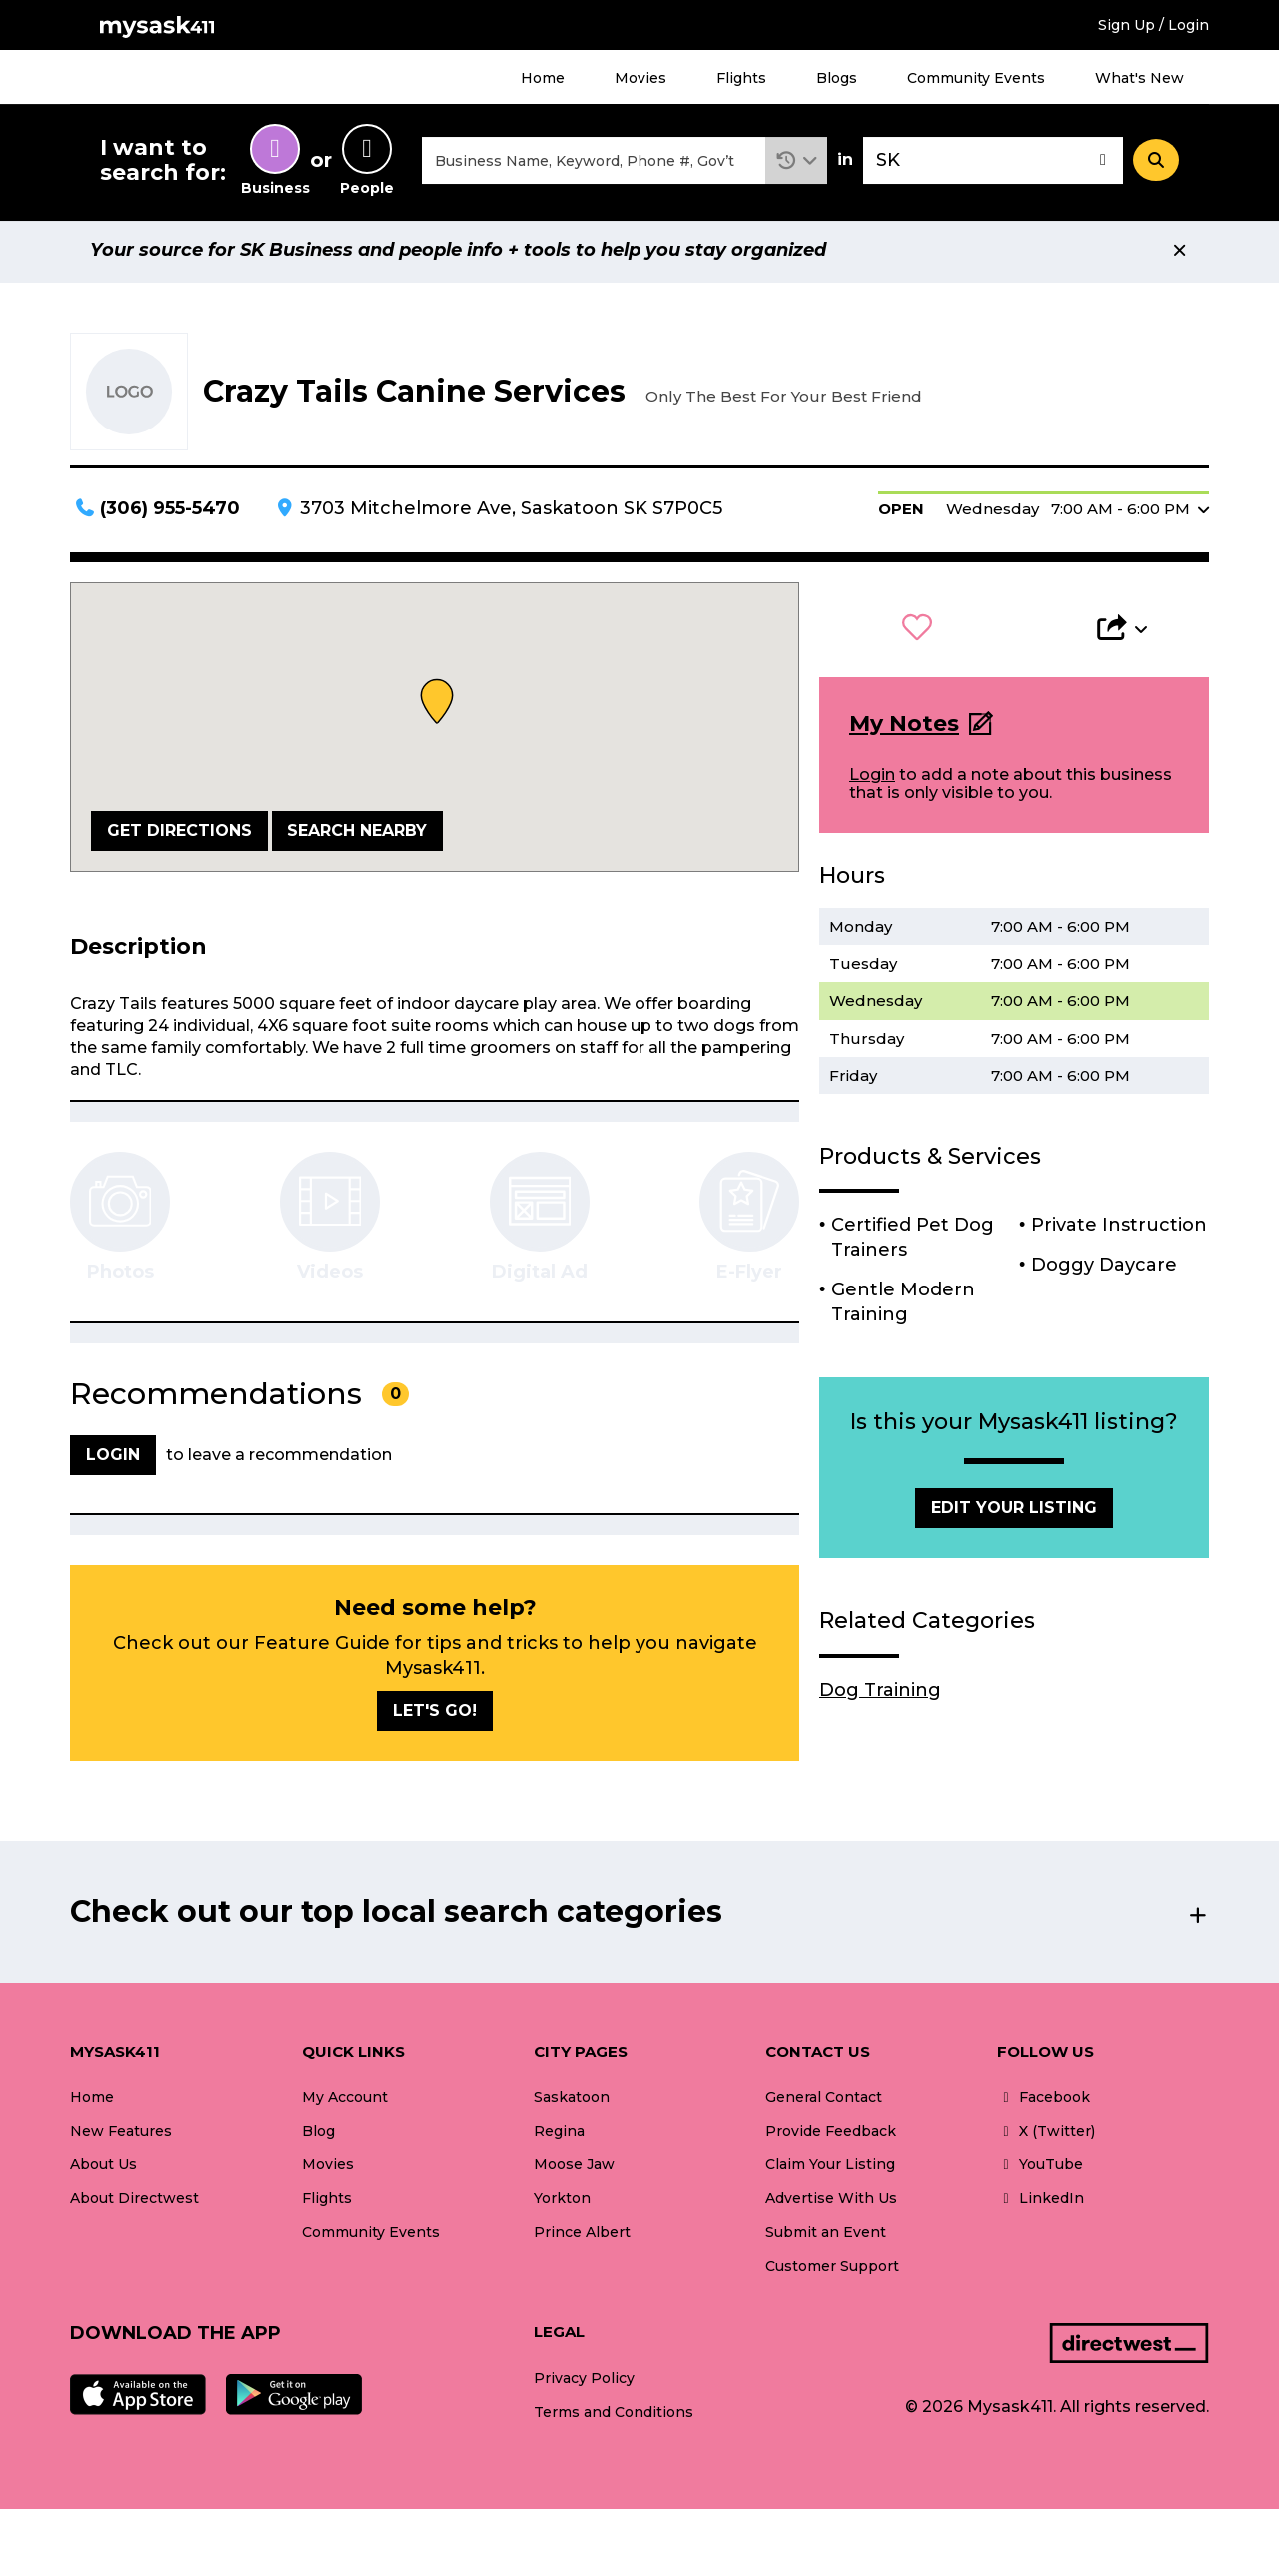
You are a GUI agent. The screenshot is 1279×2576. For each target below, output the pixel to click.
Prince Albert (582, 2238)
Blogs (836, 78)
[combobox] (593, 163)
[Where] (993, 163)
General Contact (823, 2103)
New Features (121, 2137)
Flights (741, 78)
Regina (559, 2137)
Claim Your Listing (830, 2170)
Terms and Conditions (613, 2417)
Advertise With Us (831, 2204)
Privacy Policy (584, 2383)
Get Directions (179, 835)
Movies (640, 78)
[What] (593, 163)
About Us (103, 2170)
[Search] (1156, 163)
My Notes (904, 728)
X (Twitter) (1046, 2137)
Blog (318, 2137)
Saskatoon (572, 2103)
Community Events (976, 78)
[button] (796, 163)
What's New (1139, 78)
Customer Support (832, 2272)
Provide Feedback (830, 2137)
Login (872, 780)
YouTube (1040, 2170)
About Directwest (134, 2204)
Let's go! (435, 1715)
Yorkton (562, 2204)
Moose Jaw (574, 2170)
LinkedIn (1040, 2204)
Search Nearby (357, 835)
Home (543, 78)
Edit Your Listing (1014, 1513)
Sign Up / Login (1153, 25)
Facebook (1043, 2103)
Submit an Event (825, 2238)
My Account (345, 2103)
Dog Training (880, 1695)
